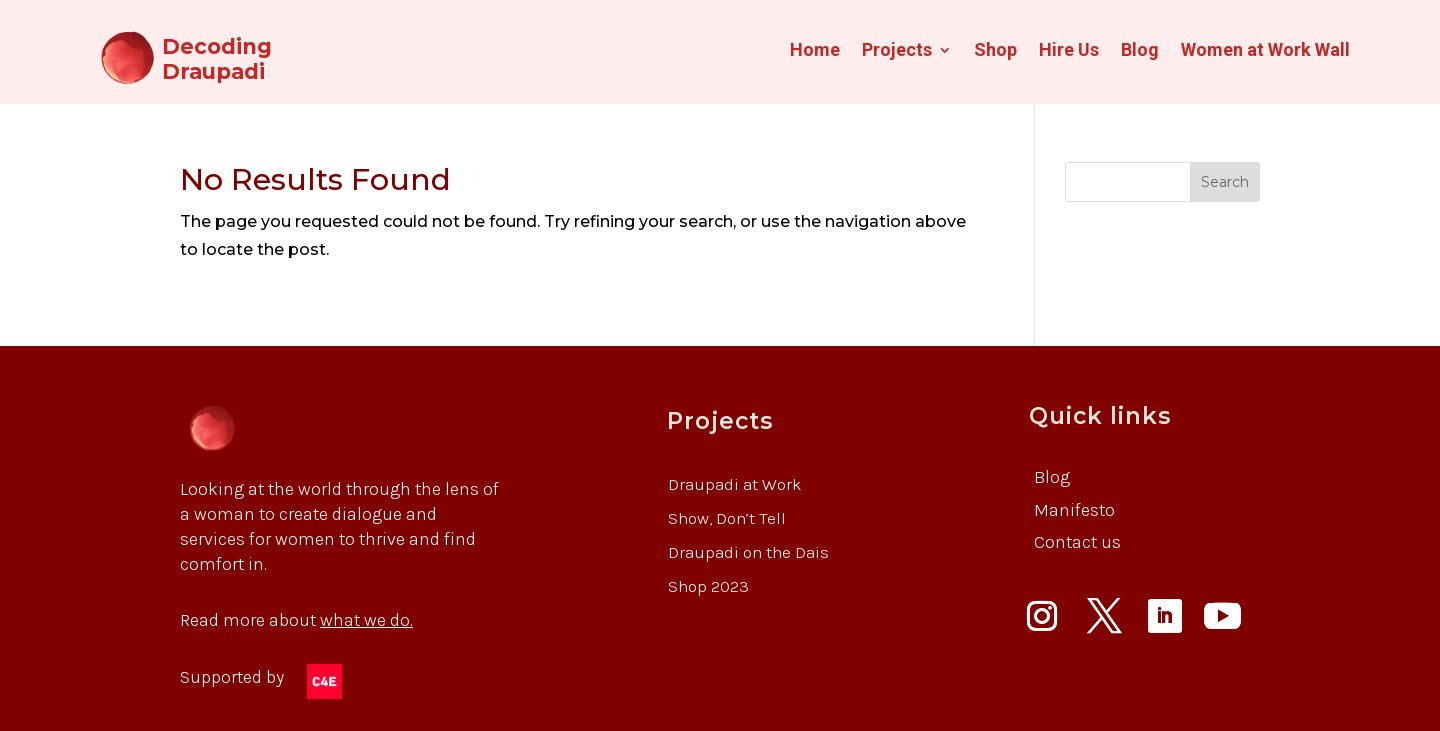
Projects (897, 51)
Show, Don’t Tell (727, 518)
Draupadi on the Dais (748, 552)
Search (1225, 182)
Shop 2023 (708, 586)
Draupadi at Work (735, 484)
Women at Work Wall (1265, 51)
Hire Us (1069, 51)
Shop (995, 51)
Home (815, 51)
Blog (1140, 51)
